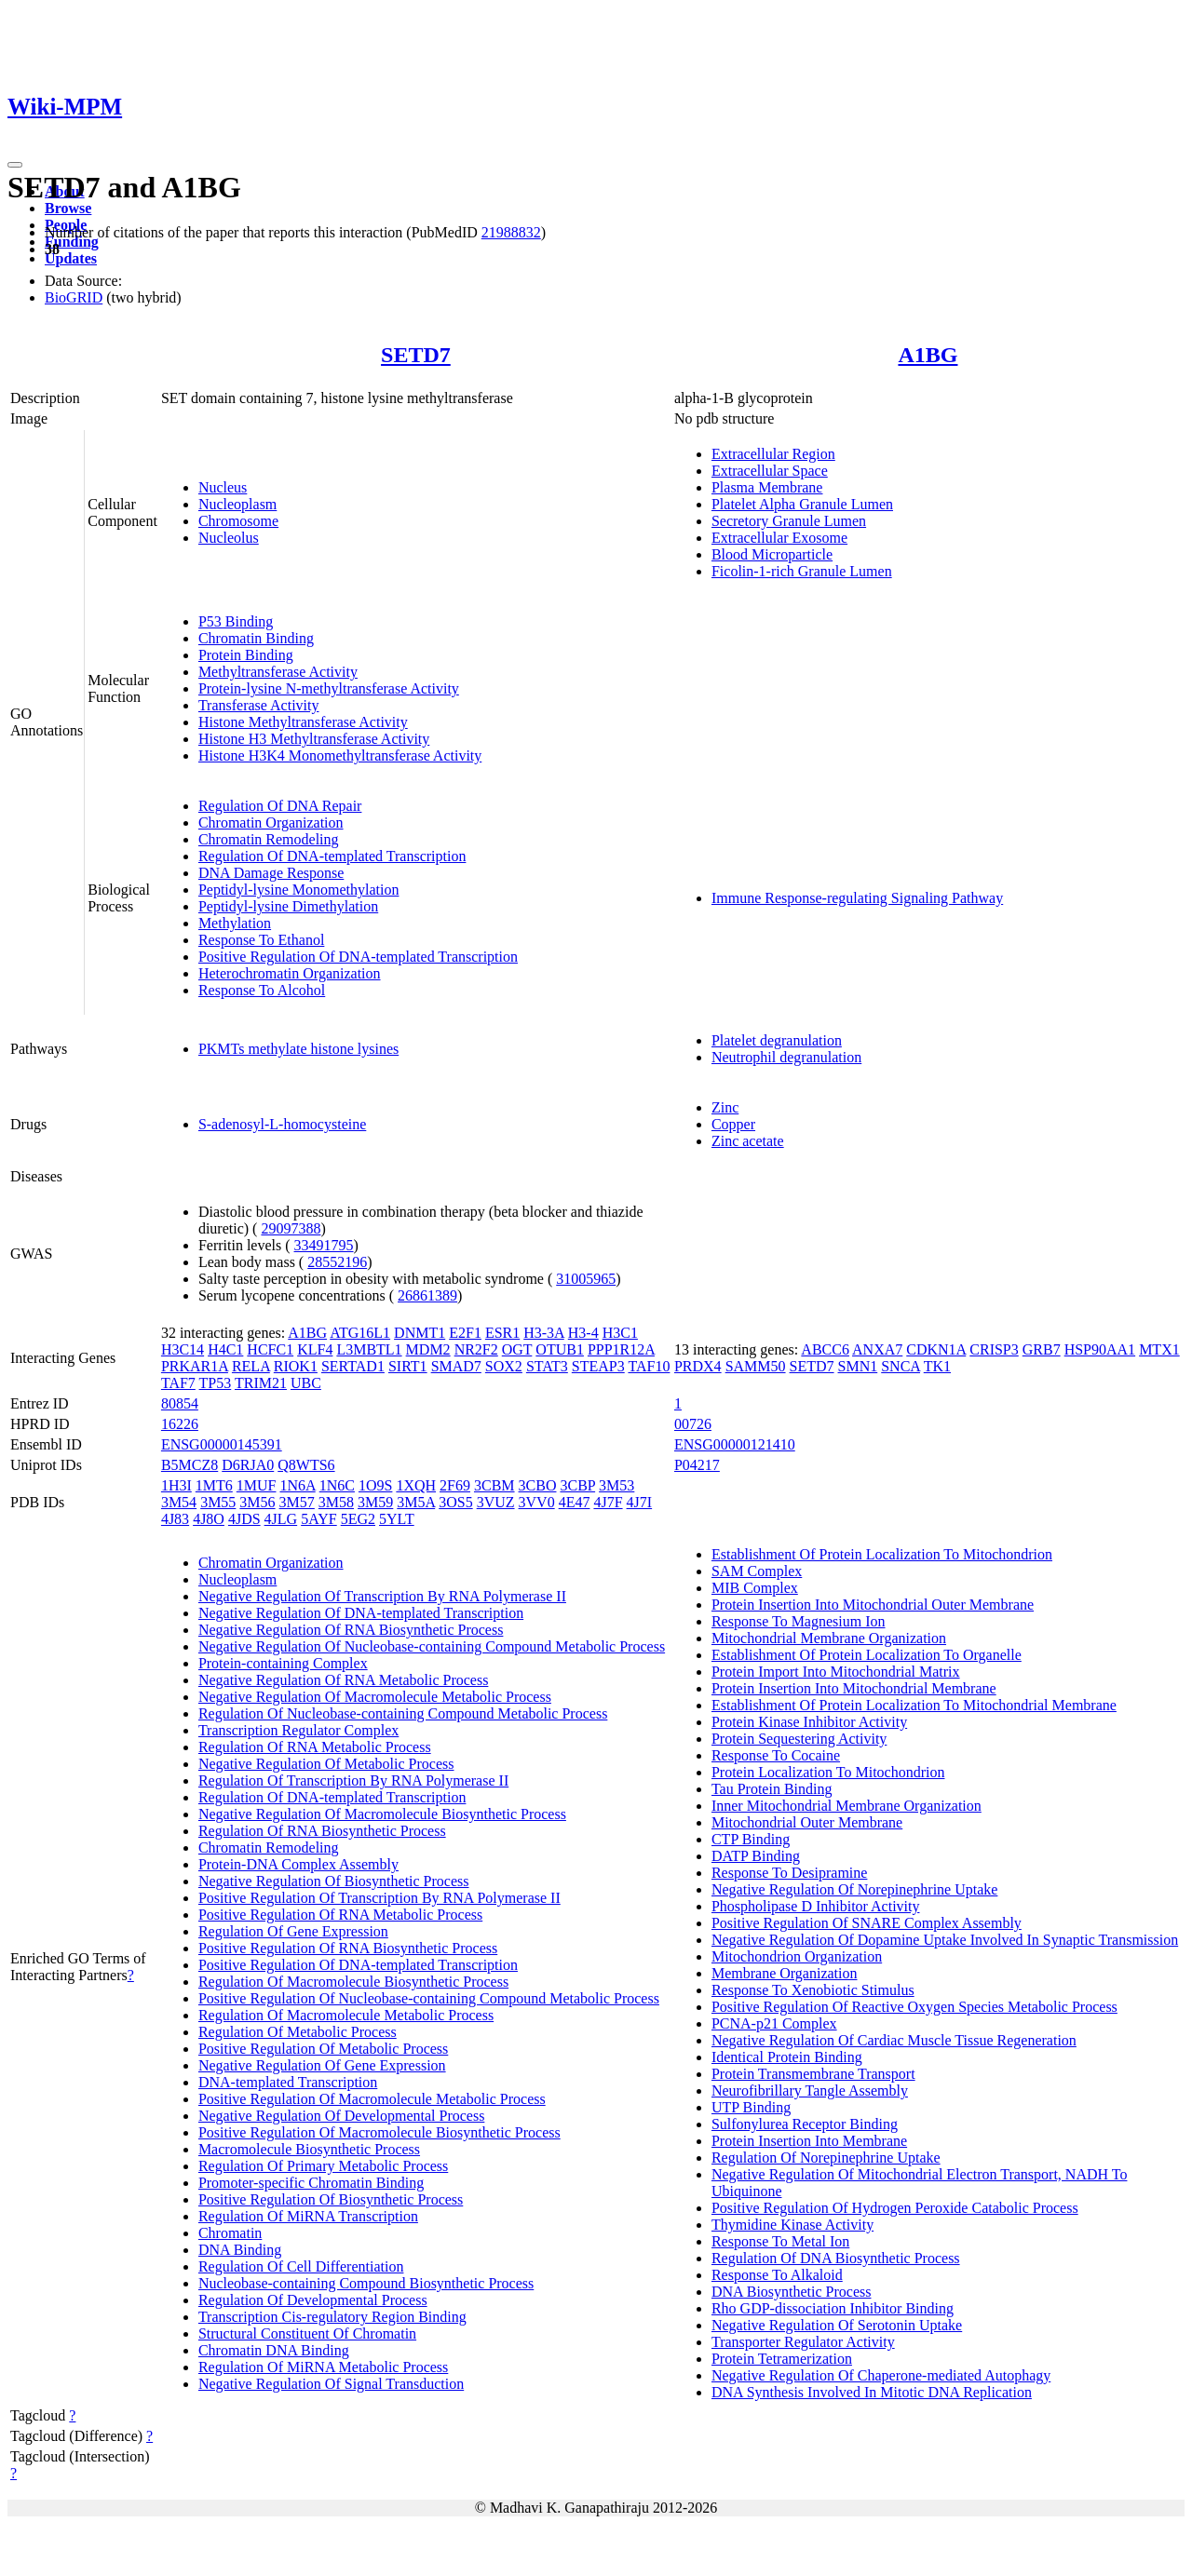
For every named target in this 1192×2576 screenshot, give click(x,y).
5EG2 (358, 1519)
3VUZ (496, 1502)
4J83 (175, 1519)
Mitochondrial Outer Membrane (806, 1822)
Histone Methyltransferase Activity (303, 722)
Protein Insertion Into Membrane (809, 2141)
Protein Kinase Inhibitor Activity (809, 1722)
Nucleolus (228, 538)
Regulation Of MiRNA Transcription (308, 2216)
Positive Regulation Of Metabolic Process (323, 2049)
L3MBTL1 (368, 1349)
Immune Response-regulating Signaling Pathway (857, 898)
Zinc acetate (747, 1141)
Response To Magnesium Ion (798, 1621)
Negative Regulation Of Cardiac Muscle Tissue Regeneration (894, 2040)
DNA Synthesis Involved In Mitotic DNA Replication (871, 2392)
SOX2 (503, 1366)
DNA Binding (239, 2250)
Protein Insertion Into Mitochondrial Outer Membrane (872, 1604)
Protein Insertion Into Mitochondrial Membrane (853, 1688)
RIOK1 (296, 1366)
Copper (733, 1124)
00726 (692, 1424)
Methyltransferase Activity (278, 672)
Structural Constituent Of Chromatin (307, 2333)
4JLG (281, 1519)
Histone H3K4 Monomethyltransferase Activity (339, 755)
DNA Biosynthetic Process (791, 2292)
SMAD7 (456, 1366)
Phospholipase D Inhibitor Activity (815, 1906)
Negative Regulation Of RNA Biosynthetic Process (351, 1630)
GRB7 (1042, 1349)
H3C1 (620, 1333)
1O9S (375, 1485)
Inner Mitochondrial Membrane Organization (846, 1806)
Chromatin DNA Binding (273, 2350)
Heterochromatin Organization (289, 973)
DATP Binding (755, 1856)
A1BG (927, 355)
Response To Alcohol (261, 990)
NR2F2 (476, 1349)
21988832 (511, 232)
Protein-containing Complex (283, 1663)
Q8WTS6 (306, 1465)
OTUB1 (559, 1349)
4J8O (208, 1519)
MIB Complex (754, 1588)
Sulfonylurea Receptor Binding (804, 2124)
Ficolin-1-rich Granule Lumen (801, 571)
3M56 (257, 1502)
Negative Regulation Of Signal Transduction (331, 2384)
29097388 (290, 1228)
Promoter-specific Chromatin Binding (311, 2183)
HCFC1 (270, 1349)
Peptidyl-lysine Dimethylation (288, 906)
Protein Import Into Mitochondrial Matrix (835, 1671)
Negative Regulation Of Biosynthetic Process (333, 1881)
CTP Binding (750, 1839)
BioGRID (73, 297)
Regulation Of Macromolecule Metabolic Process (346, 2015)
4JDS (244, 1519)
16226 (179, 1424)
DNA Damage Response (271, 873)
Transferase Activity (258, 705)
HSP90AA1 (1099, 1349)
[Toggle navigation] (14, 165)
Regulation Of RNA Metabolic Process (314, 1747)
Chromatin (230, 2233)
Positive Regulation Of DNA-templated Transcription (358, 956)
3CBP (577, 1485)
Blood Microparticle (772, 554)
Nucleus (222, 487)
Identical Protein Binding (786, 2057)
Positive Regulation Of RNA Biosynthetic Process (347, 1948)
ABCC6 (825, 1349)
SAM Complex (756, 1571)
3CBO (538, 1485)
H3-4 (583, 1333)
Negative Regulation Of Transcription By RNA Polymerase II (382, 1596)
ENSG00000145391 (221, 1444)
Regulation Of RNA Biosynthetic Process (322, 1831)
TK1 (937, 1366)
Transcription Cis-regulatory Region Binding (332, 2317)
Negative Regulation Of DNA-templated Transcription (360, 1613)
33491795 (324, 1245)
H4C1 (225, 1349)
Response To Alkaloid (777, 2275)
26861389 (427, 1295)
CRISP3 (993, 1349)
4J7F (607, 1502)
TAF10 (649, 1366)
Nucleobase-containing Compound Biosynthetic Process (366, 2283)
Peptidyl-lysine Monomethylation (299, 889)
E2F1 (465, 1333)
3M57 (297, 1502)
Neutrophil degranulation (786, 1057)
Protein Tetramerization (781, 2359)
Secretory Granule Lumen (788, 521)
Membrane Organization (784, 1973)
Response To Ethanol (261, 940)
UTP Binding (751, 2107)
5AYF (319, 1519)
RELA (251, 1366)
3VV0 (537, 1502)
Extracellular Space (769, 471)
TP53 (215, 1383)
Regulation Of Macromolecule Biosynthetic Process (353, 1981)
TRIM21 (261, 1383)
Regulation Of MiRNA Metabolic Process (323, 2367)
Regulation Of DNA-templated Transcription (332, 856)
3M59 (375, 1502)
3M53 (616, 1485)
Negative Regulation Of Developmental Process (341, 2116)
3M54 (178, 1502)
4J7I (640, 1502)
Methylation (234, 923)
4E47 (574, 1502)
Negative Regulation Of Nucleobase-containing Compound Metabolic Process (431, 1646)
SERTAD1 (353, 1366)
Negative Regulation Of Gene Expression (322, 2065)
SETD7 (416, 355)
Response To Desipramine (789, 1873)
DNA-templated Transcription (287, 2082)
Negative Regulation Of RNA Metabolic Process (343, 1680)
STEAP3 (598, 1366)
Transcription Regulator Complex (298, 1730)
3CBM (494, 1485)
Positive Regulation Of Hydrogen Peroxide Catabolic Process (894, 2208)
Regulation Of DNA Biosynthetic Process (835, 2258)
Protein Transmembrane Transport (813, 2074)
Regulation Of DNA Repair (280, 806)
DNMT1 (419, 1333)
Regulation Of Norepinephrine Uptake (826, 2157)
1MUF (257, 1485)
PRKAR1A (194, 1366)
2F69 (455, 1485)
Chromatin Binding (256, 638)
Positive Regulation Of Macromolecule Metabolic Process (372, 2099)
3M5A (416, 1502)
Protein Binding (245, 655)
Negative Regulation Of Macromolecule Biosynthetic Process (382, 1814)
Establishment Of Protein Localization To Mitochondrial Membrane (914, 1705)
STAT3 (547, 1366)
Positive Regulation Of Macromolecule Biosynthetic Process (379, 2132)
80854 (179, 1403)
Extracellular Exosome (779, 538)
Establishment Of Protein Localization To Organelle (866, 1655)
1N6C (337, 1485)
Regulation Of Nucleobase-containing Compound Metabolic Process (402, 1713)
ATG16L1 (360, 1333)
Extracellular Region (773, 454)
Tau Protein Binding (772, 1789)
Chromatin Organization (271, 822)
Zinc (724, 1107)
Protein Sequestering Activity (799, 1739)
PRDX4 (698, 1366)
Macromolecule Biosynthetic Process (309, 2149)
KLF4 (314, 1349)
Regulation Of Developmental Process (312, 2300)
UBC (306, 1383)
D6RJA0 (248, 1465)
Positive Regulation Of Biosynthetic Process (330, 2199)
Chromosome (238, 521)
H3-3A (543, 1333)
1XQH (416, 1485)
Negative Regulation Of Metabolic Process (326, 1764)
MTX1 (1159, 1349)
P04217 (697, 1465)
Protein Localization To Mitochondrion (828, 1772)
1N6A (297, 1485)
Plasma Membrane (767, 487)
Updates (71, 258)
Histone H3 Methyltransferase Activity (313, 739)
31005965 (586, 1279)
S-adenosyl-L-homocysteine (282, 1124)
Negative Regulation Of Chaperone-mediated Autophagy (880, 2375)
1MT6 (214, 1485)
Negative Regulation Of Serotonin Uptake (836, 2325)
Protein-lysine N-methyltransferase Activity (328, 688)
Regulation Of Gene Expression (293, 1931)
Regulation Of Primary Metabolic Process (323, 2166)
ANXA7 (877, 1349)
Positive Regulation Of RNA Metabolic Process (340, 1914)
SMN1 (858, 1366)
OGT (517, 1349)
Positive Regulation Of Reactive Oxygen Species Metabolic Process (914, 2007)
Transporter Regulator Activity (803, 2342)
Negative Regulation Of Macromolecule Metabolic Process (374, 1697)
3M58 (336, 1502)
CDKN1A (936, 1349)
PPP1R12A (621, 1349)
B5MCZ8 (189, 1465)
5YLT (396, 1519)
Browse (68, 208)
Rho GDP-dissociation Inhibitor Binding (832, 2308)
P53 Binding (235, 621)
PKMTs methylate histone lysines (298, 1049)
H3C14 (182, 1349)
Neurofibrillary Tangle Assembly (809, 2090)
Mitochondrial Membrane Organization (828, 1638)
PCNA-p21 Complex (774, 2023)
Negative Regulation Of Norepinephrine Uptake (854, 1889)
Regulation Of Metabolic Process (297, 2032)
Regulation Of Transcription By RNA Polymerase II (353, 1780)
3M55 (218, 1502)
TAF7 (178, 1383)
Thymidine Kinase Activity (792, 2224)
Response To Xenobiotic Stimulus (812, 1990)
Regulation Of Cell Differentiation (301, 2266)
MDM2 (428, 1349)
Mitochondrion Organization (796, 1956)
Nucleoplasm (237, 504)
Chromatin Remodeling (268, 839)
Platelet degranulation (776, 1040)
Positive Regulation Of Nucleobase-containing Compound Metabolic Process (428, 1998)
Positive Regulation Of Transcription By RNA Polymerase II (379, 1898)
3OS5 (455, 1502)
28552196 (337, 1262)
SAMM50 (755, 1366)
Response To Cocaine (775, 1755)
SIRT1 (407, 1366)
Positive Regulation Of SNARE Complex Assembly (866, 1923)
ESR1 (502, 1333)
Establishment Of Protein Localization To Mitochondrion (881, 1554)
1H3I (176, 1485)
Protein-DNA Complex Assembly (298, 1864)
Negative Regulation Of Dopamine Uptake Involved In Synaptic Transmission (944, 1940)
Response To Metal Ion (780, 2241)
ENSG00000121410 (734, 1444)
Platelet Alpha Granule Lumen (802, 504)
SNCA (900, 1366)
